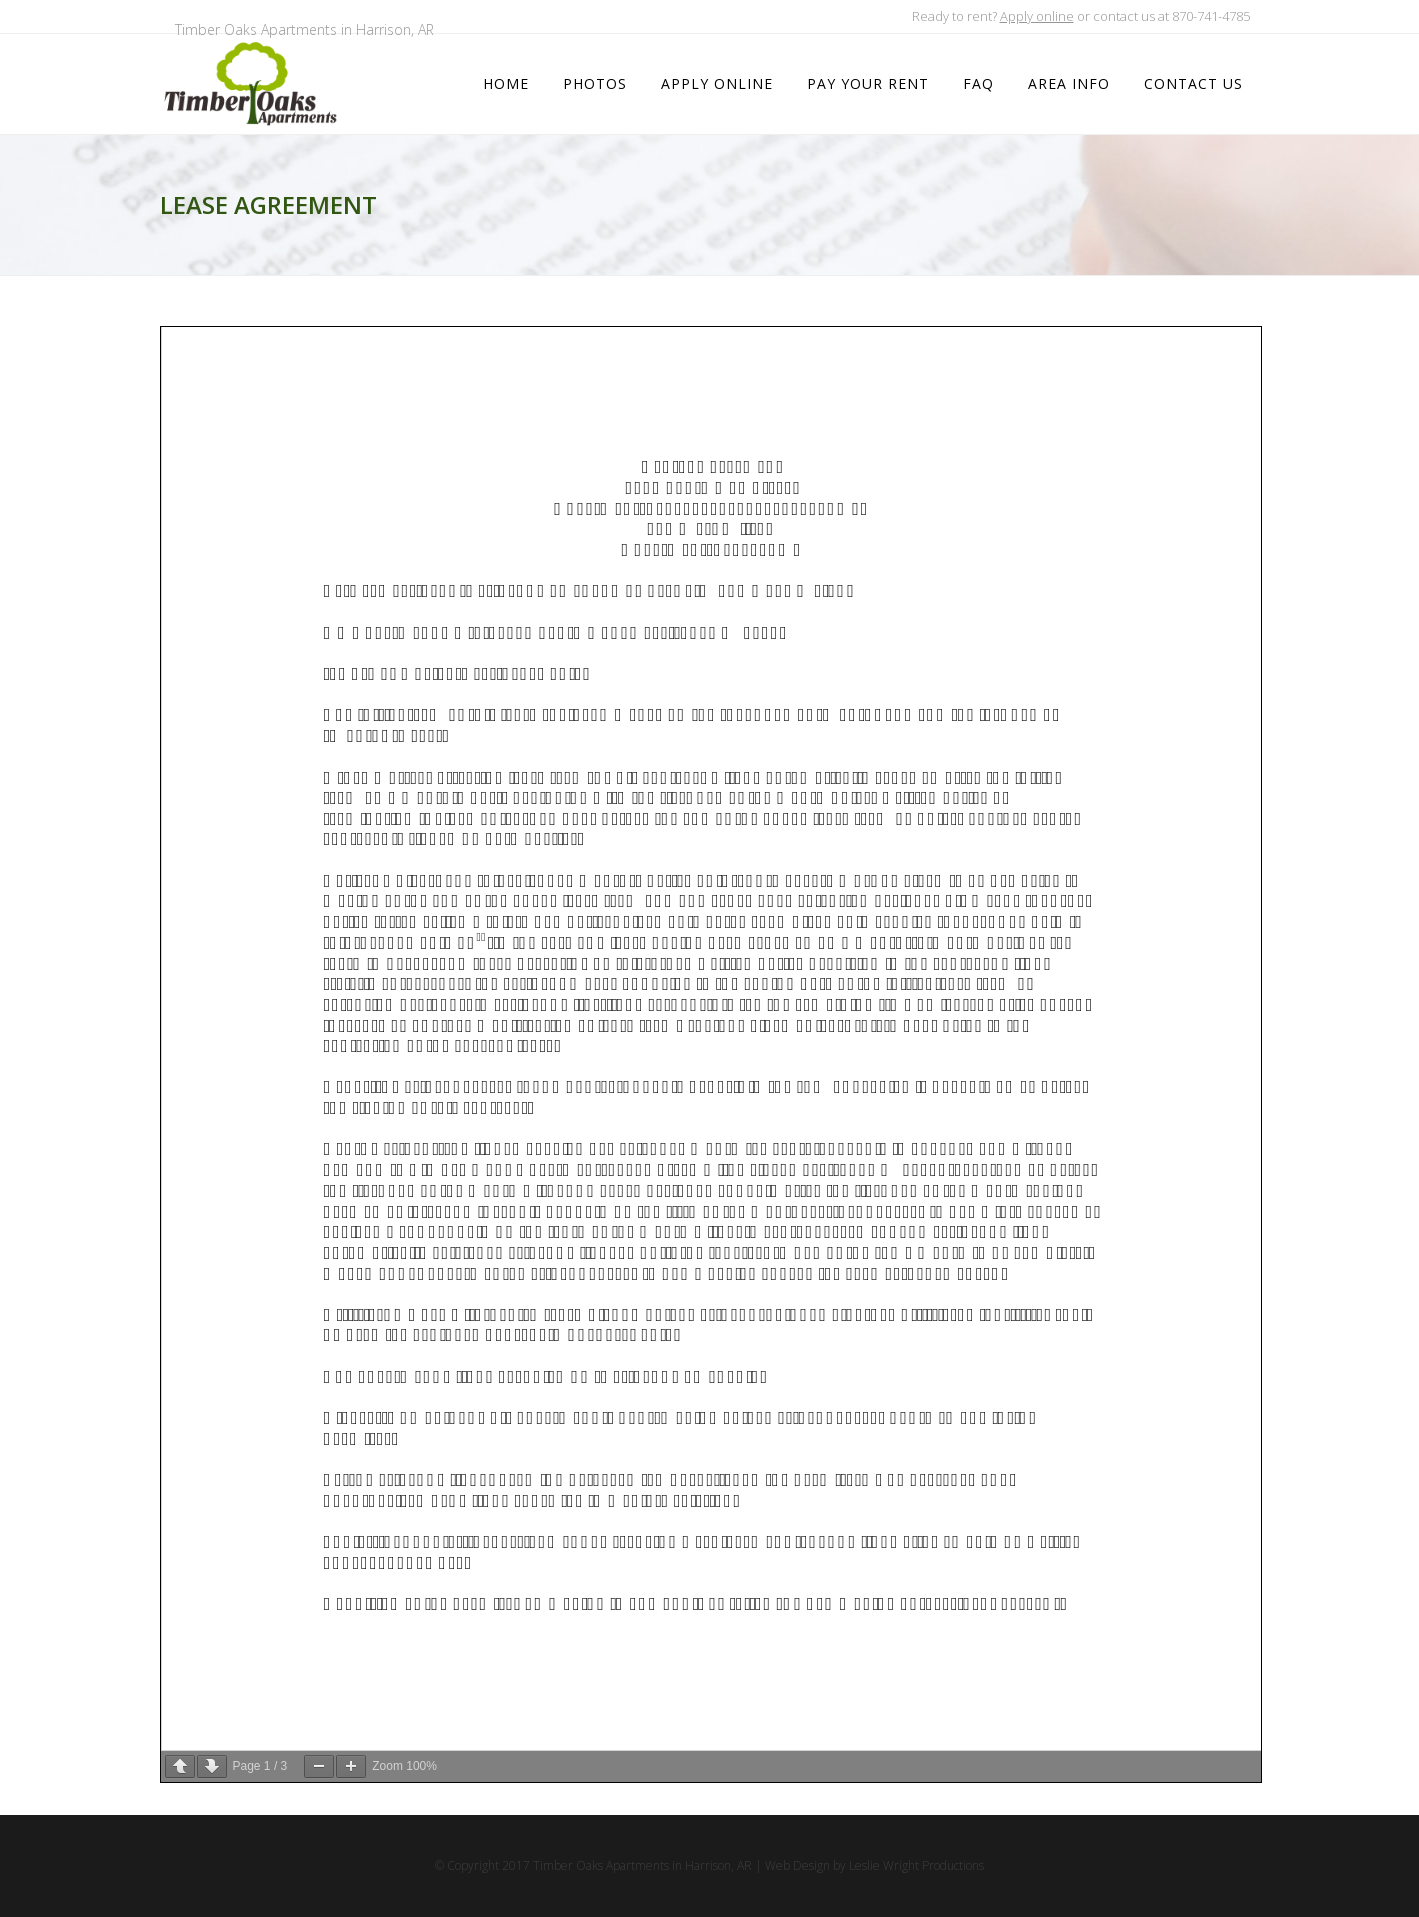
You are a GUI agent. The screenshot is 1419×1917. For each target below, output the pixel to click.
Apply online (1037, 16)
